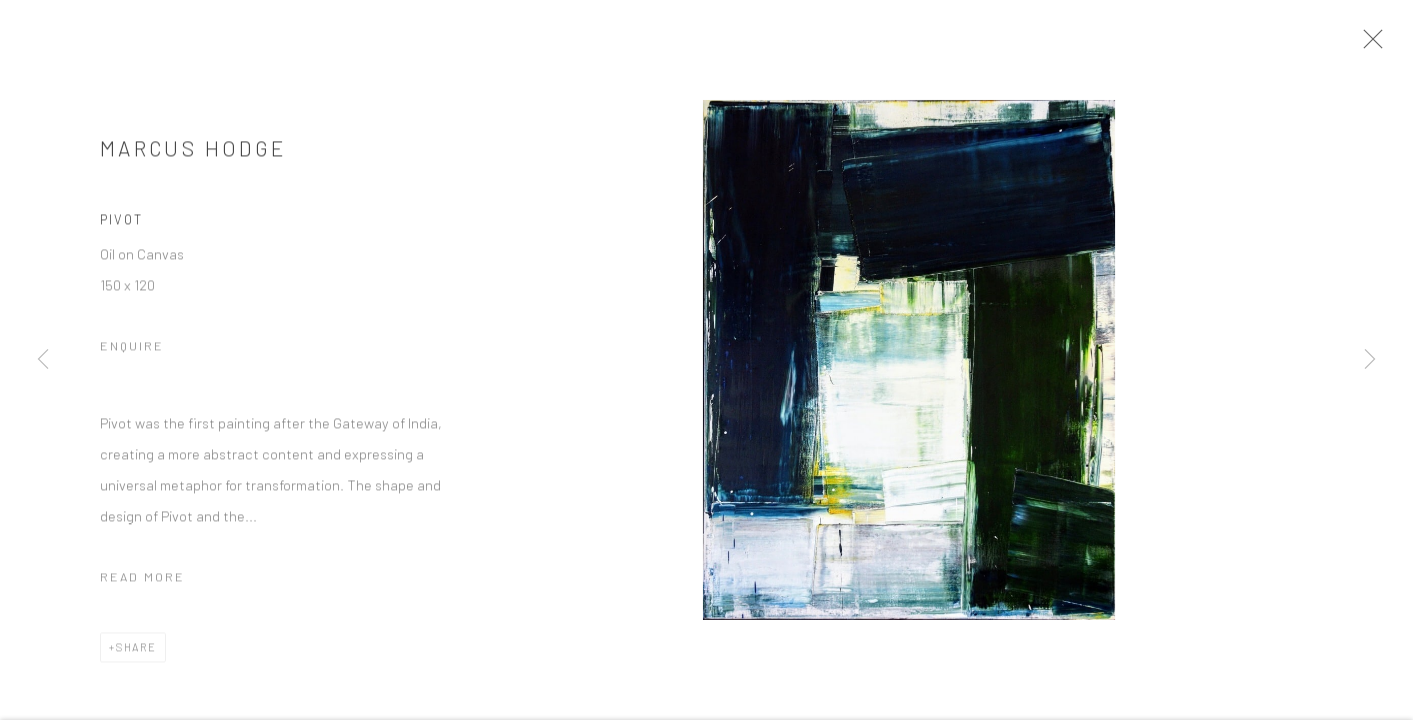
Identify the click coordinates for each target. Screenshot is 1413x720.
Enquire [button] (132, 351)
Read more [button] (142, 582)
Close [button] (1377, 45)
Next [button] (1370, 360)
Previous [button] (43, 360)
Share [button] (136, 652)
